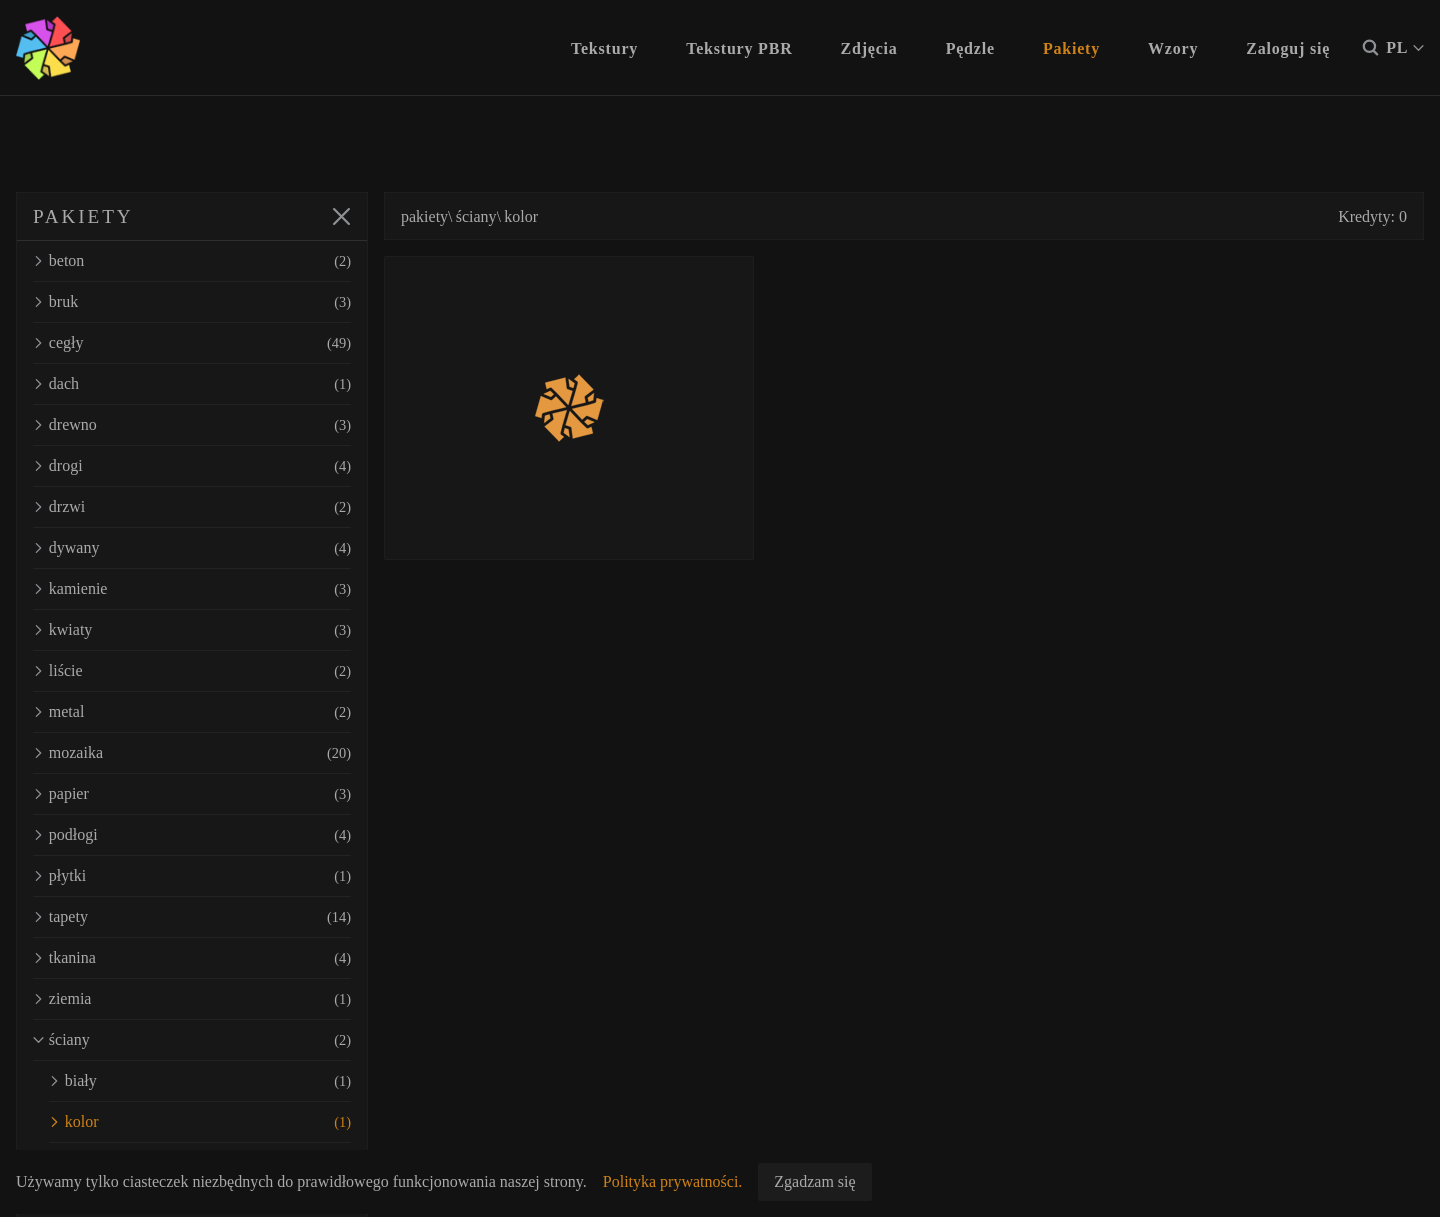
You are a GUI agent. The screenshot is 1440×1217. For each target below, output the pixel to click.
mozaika (192, 753)
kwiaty (192, 630)
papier (192, 794)
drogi (192, 466)
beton (192, 261)
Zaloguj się (1288, 48)
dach (192, 384)
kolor (200, 1122)
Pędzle (970, 48)
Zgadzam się (814, 1181)
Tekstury (604, 48)
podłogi (192, 835)
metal (192, 712)
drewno (192, 425)
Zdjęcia (868, 48)
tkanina (192, 958)
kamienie (192, 589)
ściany (192, 1040)
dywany (192, 548)
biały (200, 1081)
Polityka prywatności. (673, 1181)
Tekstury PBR (739, 48)
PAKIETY (83, 216)
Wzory (1173, 48)
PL (1405, 48)
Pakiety (1071, 48)
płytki (192, 876)
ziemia (192, 999)
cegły (192, 343)
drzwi (192, 507)
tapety (192, 917)
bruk (192, 302)
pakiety (424, 216)
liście (192, 671)
